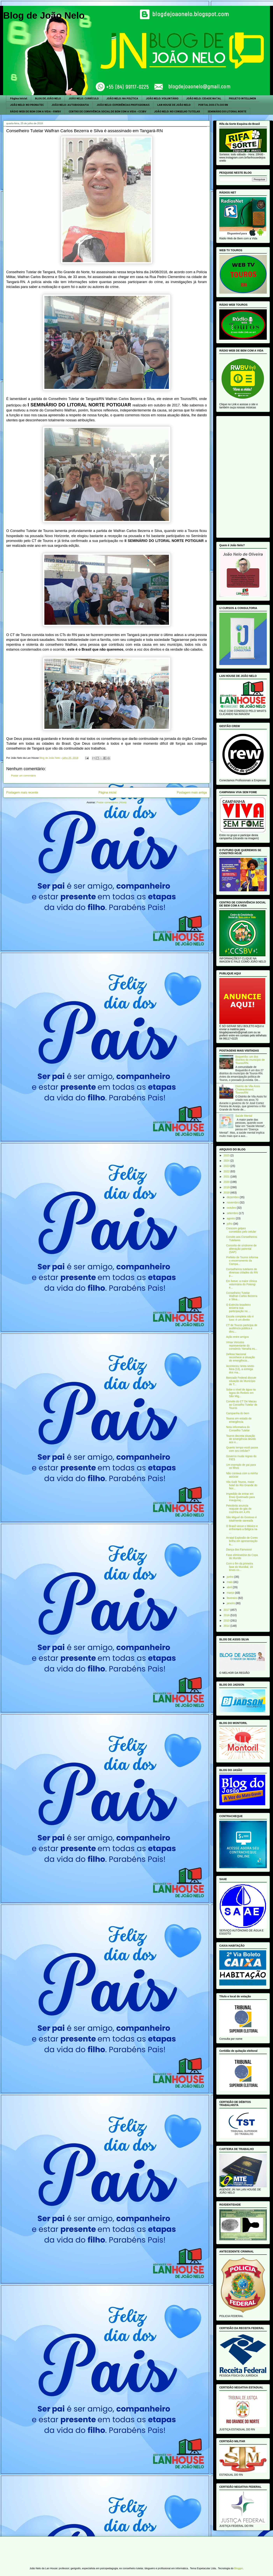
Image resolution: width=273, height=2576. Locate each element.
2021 (227, 1176)
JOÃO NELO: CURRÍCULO (84, 98)
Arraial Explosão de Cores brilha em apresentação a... (242, 1541)
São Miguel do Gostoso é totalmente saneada (241, 1519)
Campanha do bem (237, 1413)
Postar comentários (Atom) (111, 802)
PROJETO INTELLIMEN (242, 98)
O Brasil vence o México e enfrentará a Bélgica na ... (242, 1529)
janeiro (231, 1603)
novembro (233, 1202)
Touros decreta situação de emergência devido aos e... (241, 1439)
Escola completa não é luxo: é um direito (240, 1318)
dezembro (233, 1197)
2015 (227, 1620)
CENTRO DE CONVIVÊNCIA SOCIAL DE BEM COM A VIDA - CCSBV (107, 111)
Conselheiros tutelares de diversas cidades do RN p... (242, 1272)
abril (230, 1587)
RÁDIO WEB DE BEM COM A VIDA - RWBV (35, 111)
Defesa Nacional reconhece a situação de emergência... (240, 1357)
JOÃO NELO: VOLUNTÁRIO (162, 98)
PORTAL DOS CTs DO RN (213, 104)
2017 (227, 1609)
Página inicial (18, 98)
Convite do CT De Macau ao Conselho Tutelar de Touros (241, 1405)
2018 (227, 1192)
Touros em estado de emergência (239, 1420)
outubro (232, 1207)
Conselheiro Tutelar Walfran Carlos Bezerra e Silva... (241, 1296)
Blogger (238, 2568)
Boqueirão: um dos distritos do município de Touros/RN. (250, 1060)
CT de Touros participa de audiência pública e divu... (241, 1328)
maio (230, 1582)
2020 (227, 1181)
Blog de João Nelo (44, 15)
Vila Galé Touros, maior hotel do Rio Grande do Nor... (241, 1485)
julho (230, 1223)
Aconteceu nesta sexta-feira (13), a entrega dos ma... (240, 1369)
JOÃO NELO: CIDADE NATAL (203, 98)
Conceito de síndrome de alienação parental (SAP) (241, 1249)
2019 (227, 1187)
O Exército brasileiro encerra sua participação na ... (238, 1308)
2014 (227, 1625)
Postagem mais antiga (192, 792)
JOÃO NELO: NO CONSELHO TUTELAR (177, 111)
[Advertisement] (234, 475)
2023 (227, 1165)
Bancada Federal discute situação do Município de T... (241, 1381)
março (231, 1592)
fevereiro (232, 1598)
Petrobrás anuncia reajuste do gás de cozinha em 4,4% (238, 1509)
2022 (227, 1171)
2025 (227, 1155)
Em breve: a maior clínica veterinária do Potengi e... (241, 1284)
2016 (227, 1615)
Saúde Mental (243, 1115)
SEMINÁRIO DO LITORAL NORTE (227, 111)
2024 (227, 1160)
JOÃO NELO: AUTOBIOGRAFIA (70, 104)
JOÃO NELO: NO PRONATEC (27, 104)
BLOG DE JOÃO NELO (48, 98)
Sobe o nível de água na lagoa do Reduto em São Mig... (241, 1393)
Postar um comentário (23, 775)
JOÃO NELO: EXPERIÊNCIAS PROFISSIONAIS (123, 104)
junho (230, 1576)
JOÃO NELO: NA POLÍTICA (122, 98)
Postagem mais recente (22, 792)
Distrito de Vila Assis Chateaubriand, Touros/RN (247, 1089)
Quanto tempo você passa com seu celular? (242, 1449)
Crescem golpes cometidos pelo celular (241, 1230)
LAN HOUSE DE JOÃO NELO (173, 104)
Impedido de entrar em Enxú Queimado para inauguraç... (240, 1497)
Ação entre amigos (237, 1336)
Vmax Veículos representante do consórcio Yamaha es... (241, 1345)
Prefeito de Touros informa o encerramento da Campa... (242, 1260)
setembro (233, 1213)
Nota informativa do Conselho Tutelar (238, 1428)
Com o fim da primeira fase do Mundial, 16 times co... (239, 1567)
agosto (231, 1218)
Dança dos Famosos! (239, 1549)
